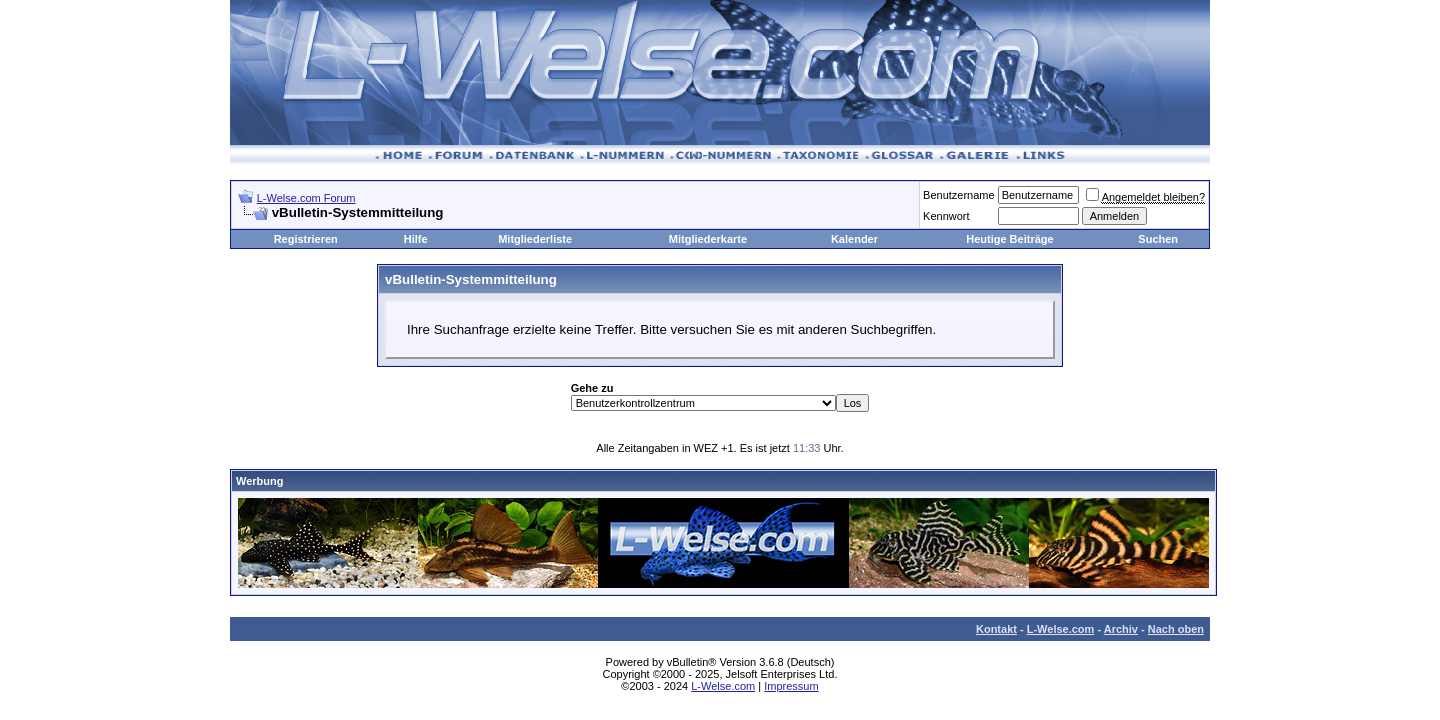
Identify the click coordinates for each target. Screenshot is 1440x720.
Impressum (791, 686)
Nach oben (1176, 629)
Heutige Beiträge (1009, 239)
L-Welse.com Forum (306, 198)
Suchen (1158, 239)
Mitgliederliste (535, 239)
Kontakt (996, 629)
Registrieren (306, 239)
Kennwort (946, 216)
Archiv (1121, 629)
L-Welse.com (1061, 629)
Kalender (854, 239)
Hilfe (416, 239)
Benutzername (959, 195)
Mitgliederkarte (708, 239)
